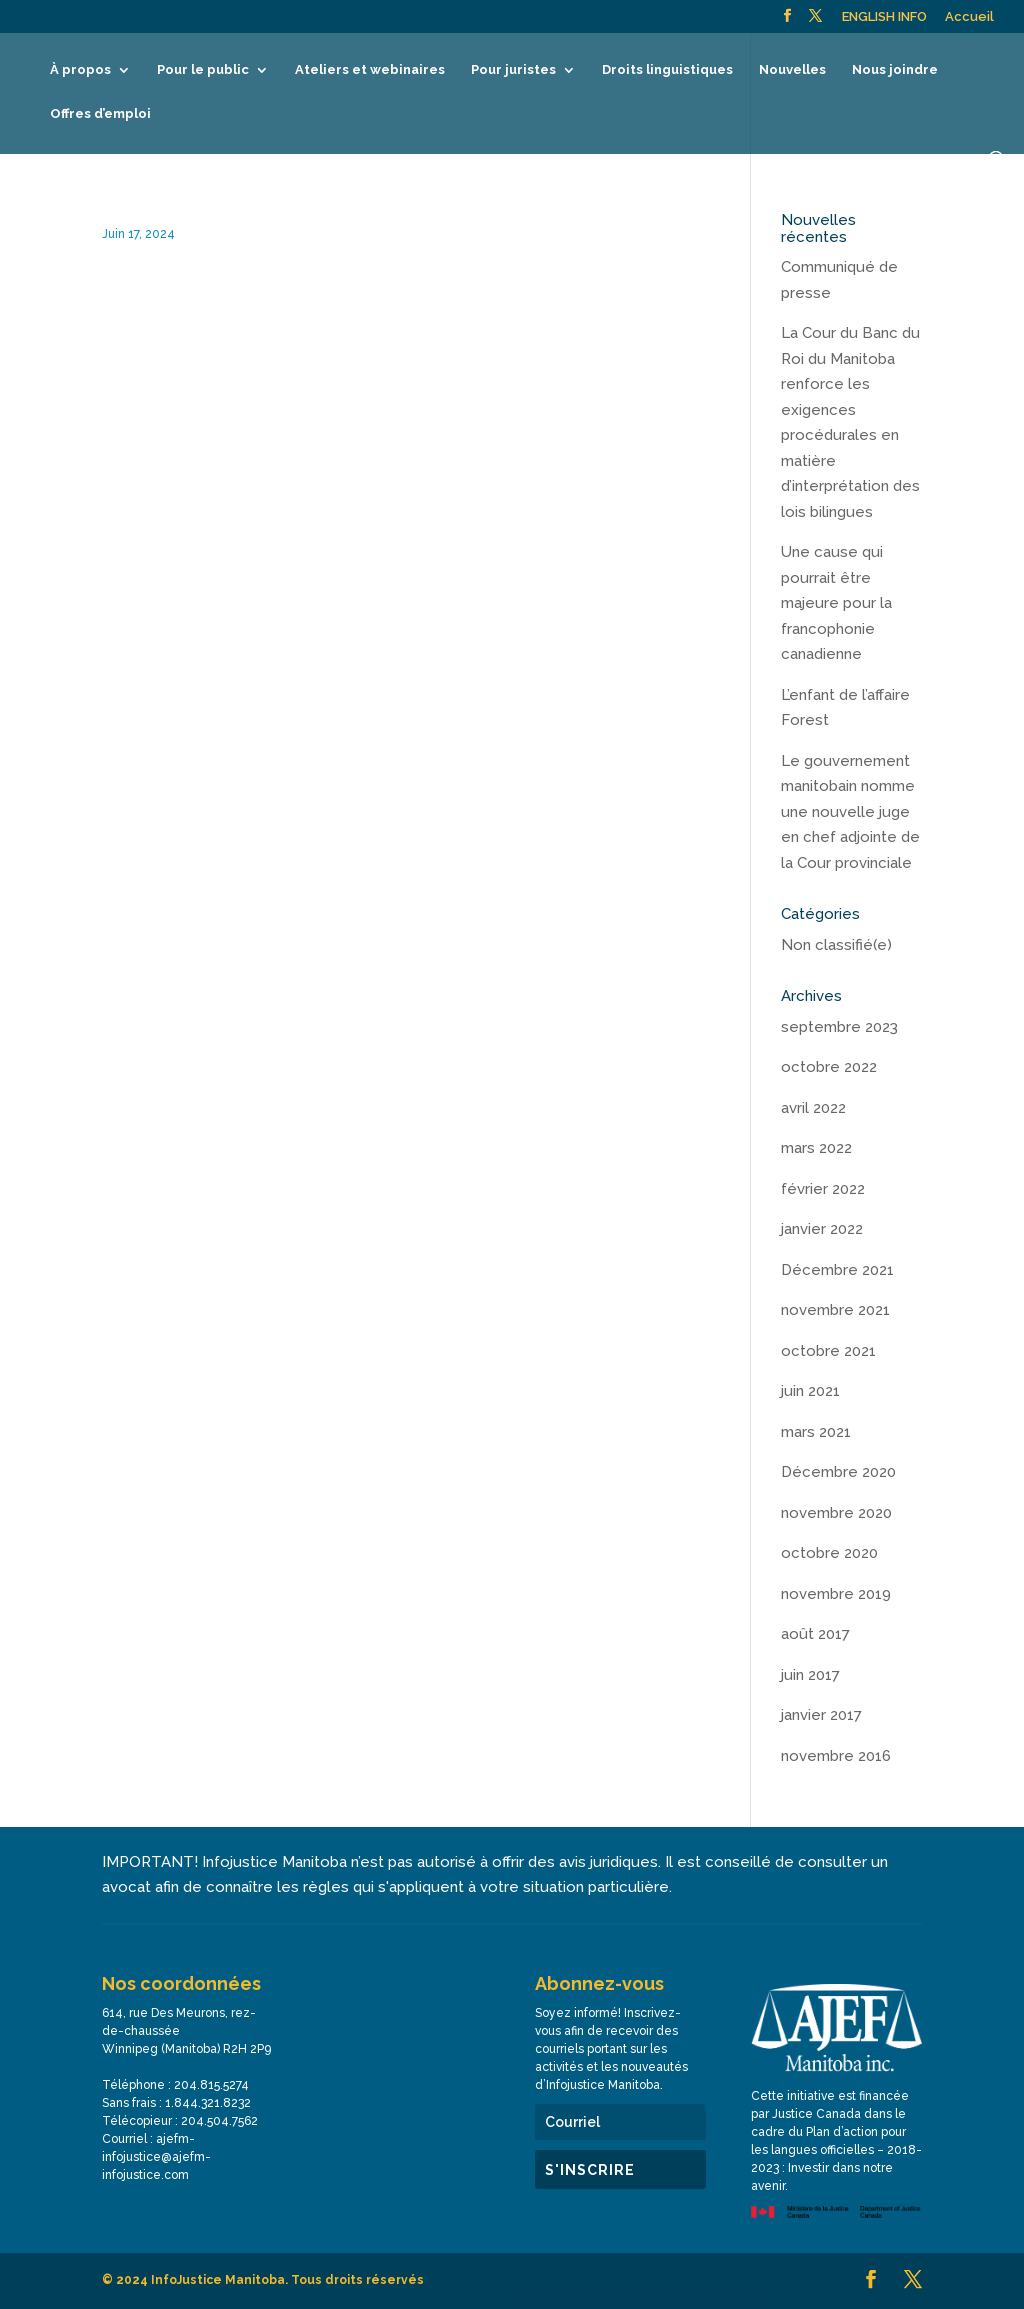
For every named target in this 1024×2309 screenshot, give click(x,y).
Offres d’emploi (100, 114)
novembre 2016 (836, 1756)
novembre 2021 (835, 1310)
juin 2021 (810, 1391)
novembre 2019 (836, 1594)
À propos (80, 70)
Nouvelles (792, 70)
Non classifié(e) (836, 945)
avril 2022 (813, 1108)
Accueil (969, 17)
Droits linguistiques (667, 70)
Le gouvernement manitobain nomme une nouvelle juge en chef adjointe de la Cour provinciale (850, 812)
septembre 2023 (839, 1027)
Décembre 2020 (838, 1472)
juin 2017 (810, 1675)
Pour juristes (513, 70)
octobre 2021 (828, 1351)
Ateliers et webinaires (370, 70)
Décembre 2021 (837, 1270)
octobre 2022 (829, 1067)
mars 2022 (816, 1148)
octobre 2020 (829, 1553)
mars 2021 (816, 1432)
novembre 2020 (836, 1513)
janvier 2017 (821, 1715)
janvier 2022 (822, 1229)
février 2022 (823, 1189)
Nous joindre (895, 70)
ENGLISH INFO (884, 17)
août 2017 (815, 1634)
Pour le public (203, 70)
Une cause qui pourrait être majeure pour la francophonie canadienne (836, 603)
